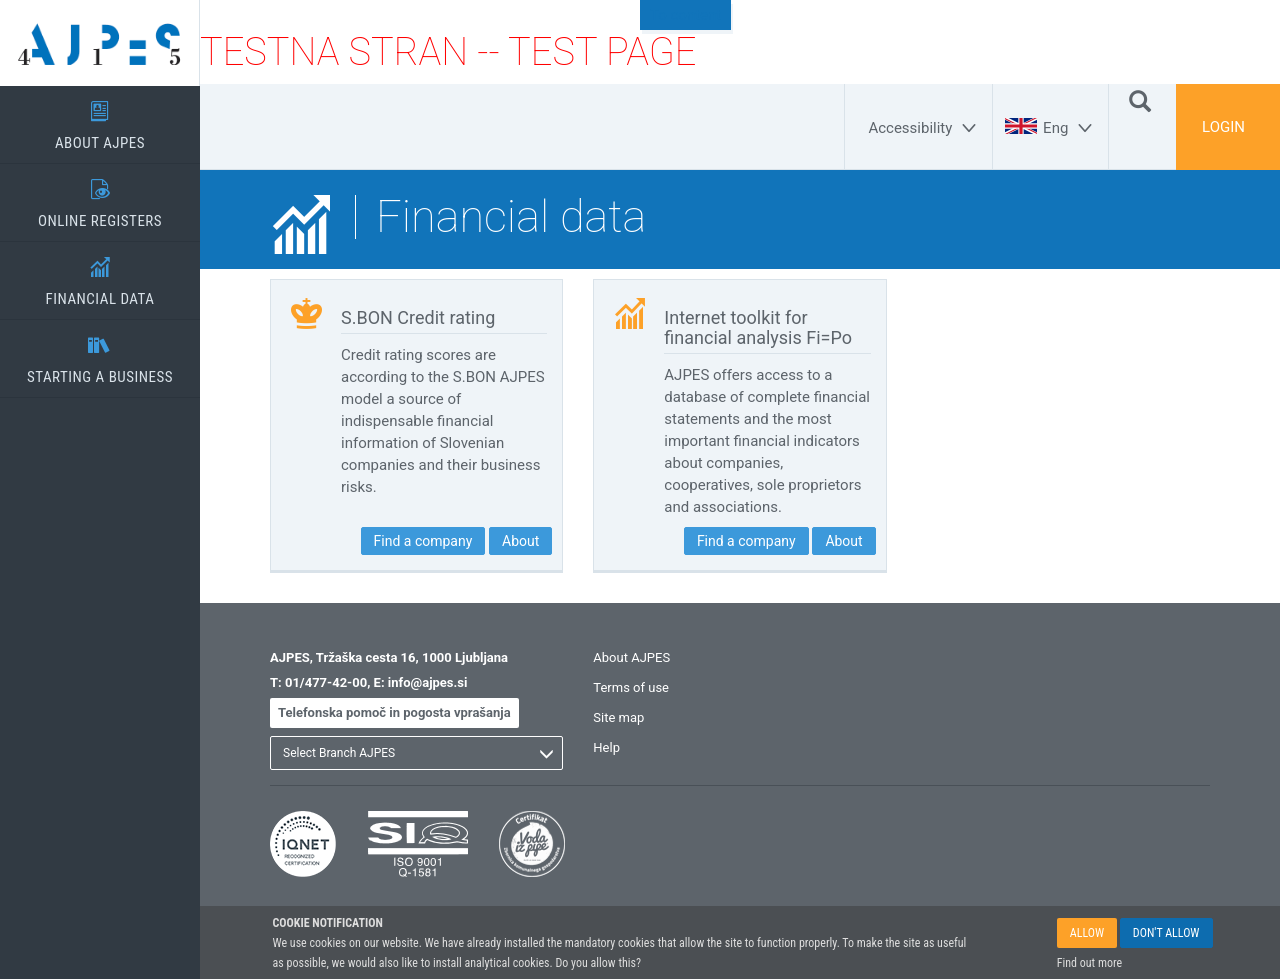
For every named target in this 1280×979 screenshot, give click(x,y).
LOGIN (1223, 127)
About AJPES (631, 657)
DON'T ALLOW (1166, 933)
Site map (618, 717)
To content (685, 15)
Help (606, 747)
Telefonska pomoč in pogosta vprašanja (394, 712)
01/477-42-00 (326, 682)
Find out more (1089, 963)
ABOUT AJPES (100, 119)
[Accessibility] (925, 128)
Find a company (423, 541)
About (520, 541)
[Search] (1140, 100)
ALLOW (1087, 933)
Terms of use (631, 687)
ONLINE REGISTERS (100, 197)
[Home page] (100, 43)
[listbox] (416, 753)
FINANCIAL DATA (100, 275)
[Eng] (1070, 128)
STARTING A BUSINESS (100, 353)
